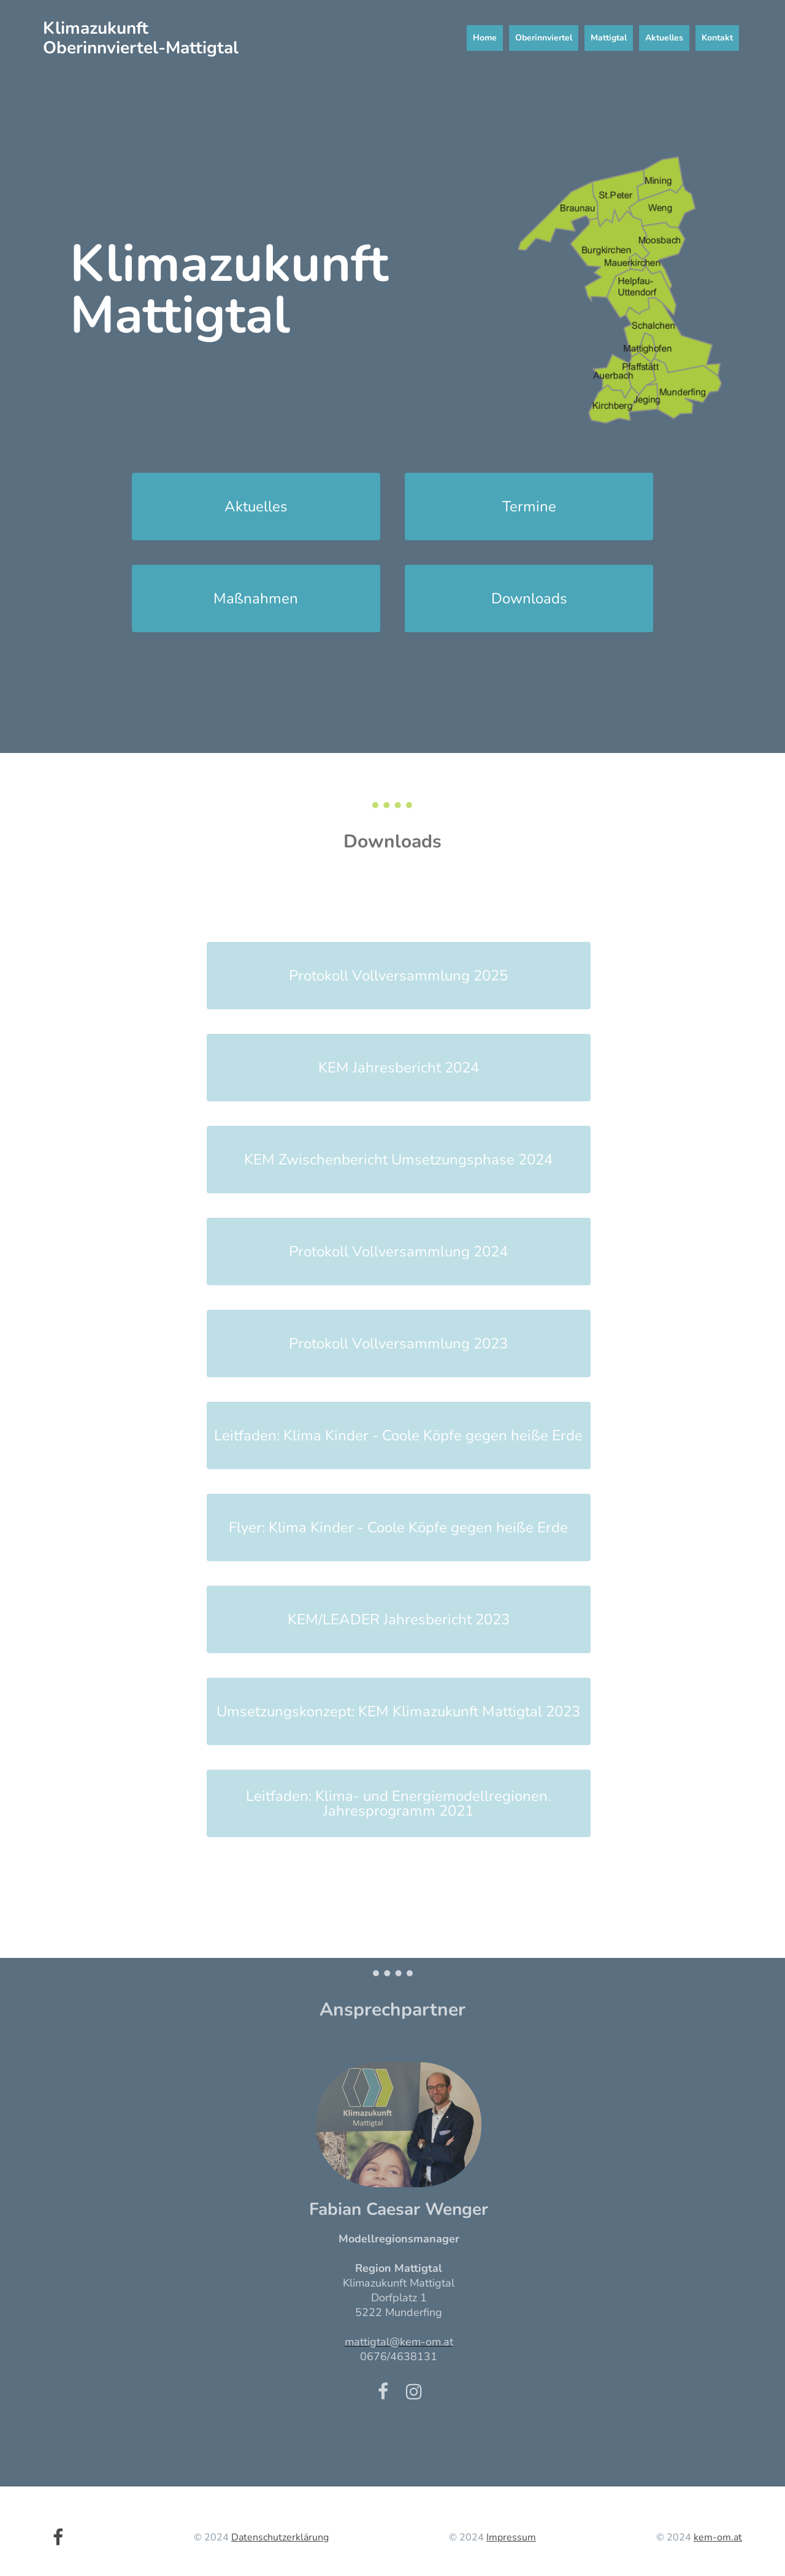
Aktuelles (664, 38)
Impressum (511, 2537)
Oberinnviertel (543, 38)
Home (485, 38)
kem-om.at (718, 2537)
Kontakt (717, 38)
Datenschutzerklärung (280, 2537)
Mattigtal (609, 38)
